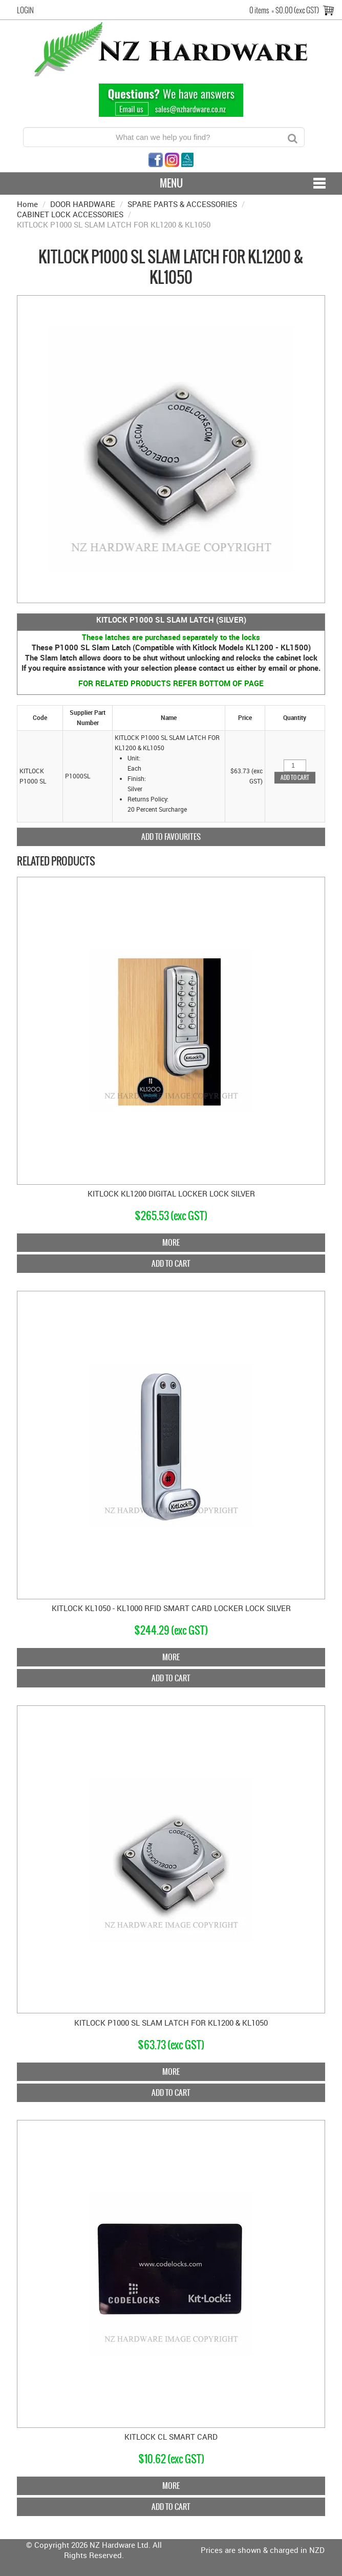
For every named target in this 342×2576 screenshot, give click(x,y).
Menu (171, 183)
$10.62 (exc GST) (171, 2458)
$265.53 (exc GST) (171, 1215)
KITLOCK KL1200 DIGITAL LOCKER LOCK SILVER (171, 1193)
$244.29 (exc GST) (171, 1630)
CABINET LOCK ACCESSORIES (70, 214)
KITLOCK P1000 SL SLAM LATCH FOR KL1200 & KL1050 (171, 2022)
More (171, 1242)
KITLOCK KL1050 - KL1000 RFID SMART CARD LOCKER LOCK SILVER (171, 1608)
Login (25, 10)
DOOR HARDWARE (82, 204)
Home (27, 204)
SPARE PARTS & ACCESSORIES (182, 204)
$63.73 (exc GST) (171, 2044)
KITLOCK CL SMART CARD (171, 2436)
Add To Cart (171, 1263)
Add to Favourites (171, 836)
